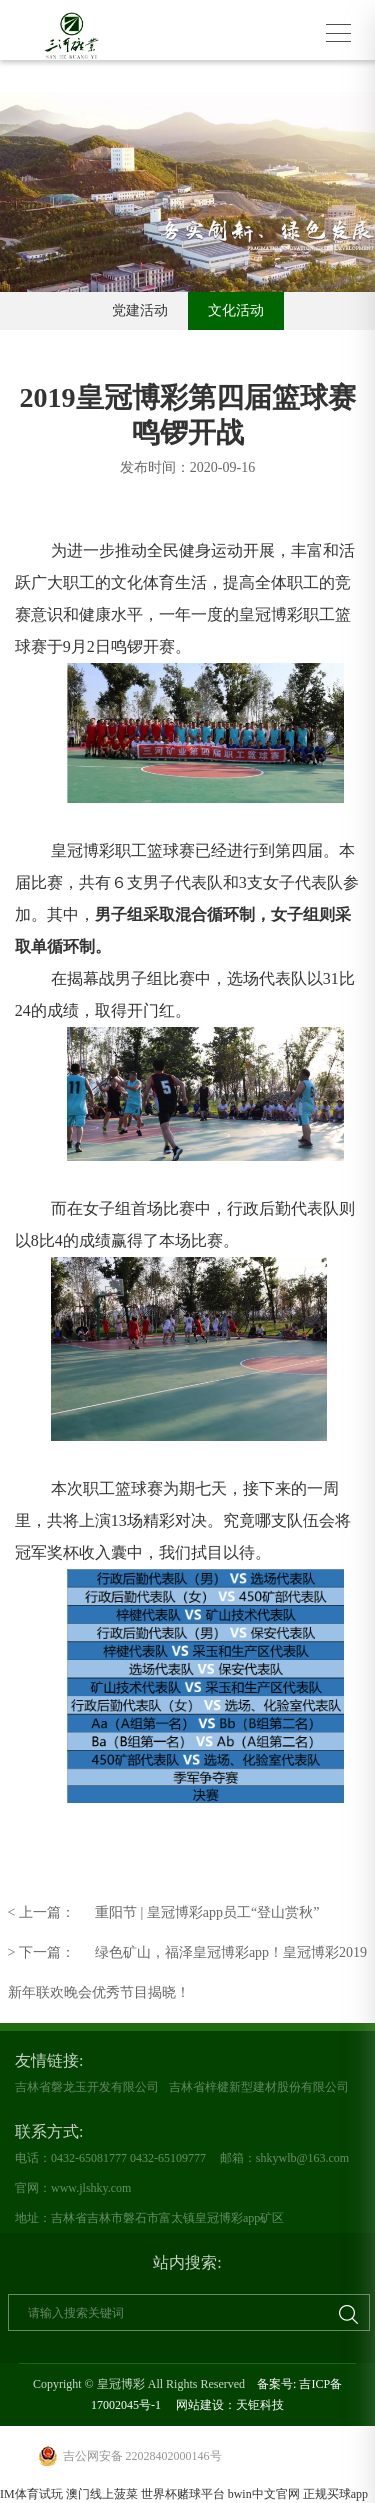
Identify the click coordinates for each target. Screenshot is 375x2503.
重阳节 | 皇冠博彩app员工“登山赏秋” (164, 1913)
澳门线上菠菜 (102, 2494)
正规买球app (335, 2494)
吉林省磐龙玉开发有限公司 (87, 2087)
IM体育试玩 (31, 2494)
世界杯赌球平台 (183, 2494)
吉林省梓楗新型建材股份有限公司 (259, 2087)
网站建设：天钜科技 (230, 2405)
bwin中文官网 (264, 2494)
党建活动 (140, 310)
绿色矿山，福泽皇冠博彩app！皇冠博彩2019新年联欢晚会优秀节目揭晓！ (188, 1953)
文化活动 (236, 310)
